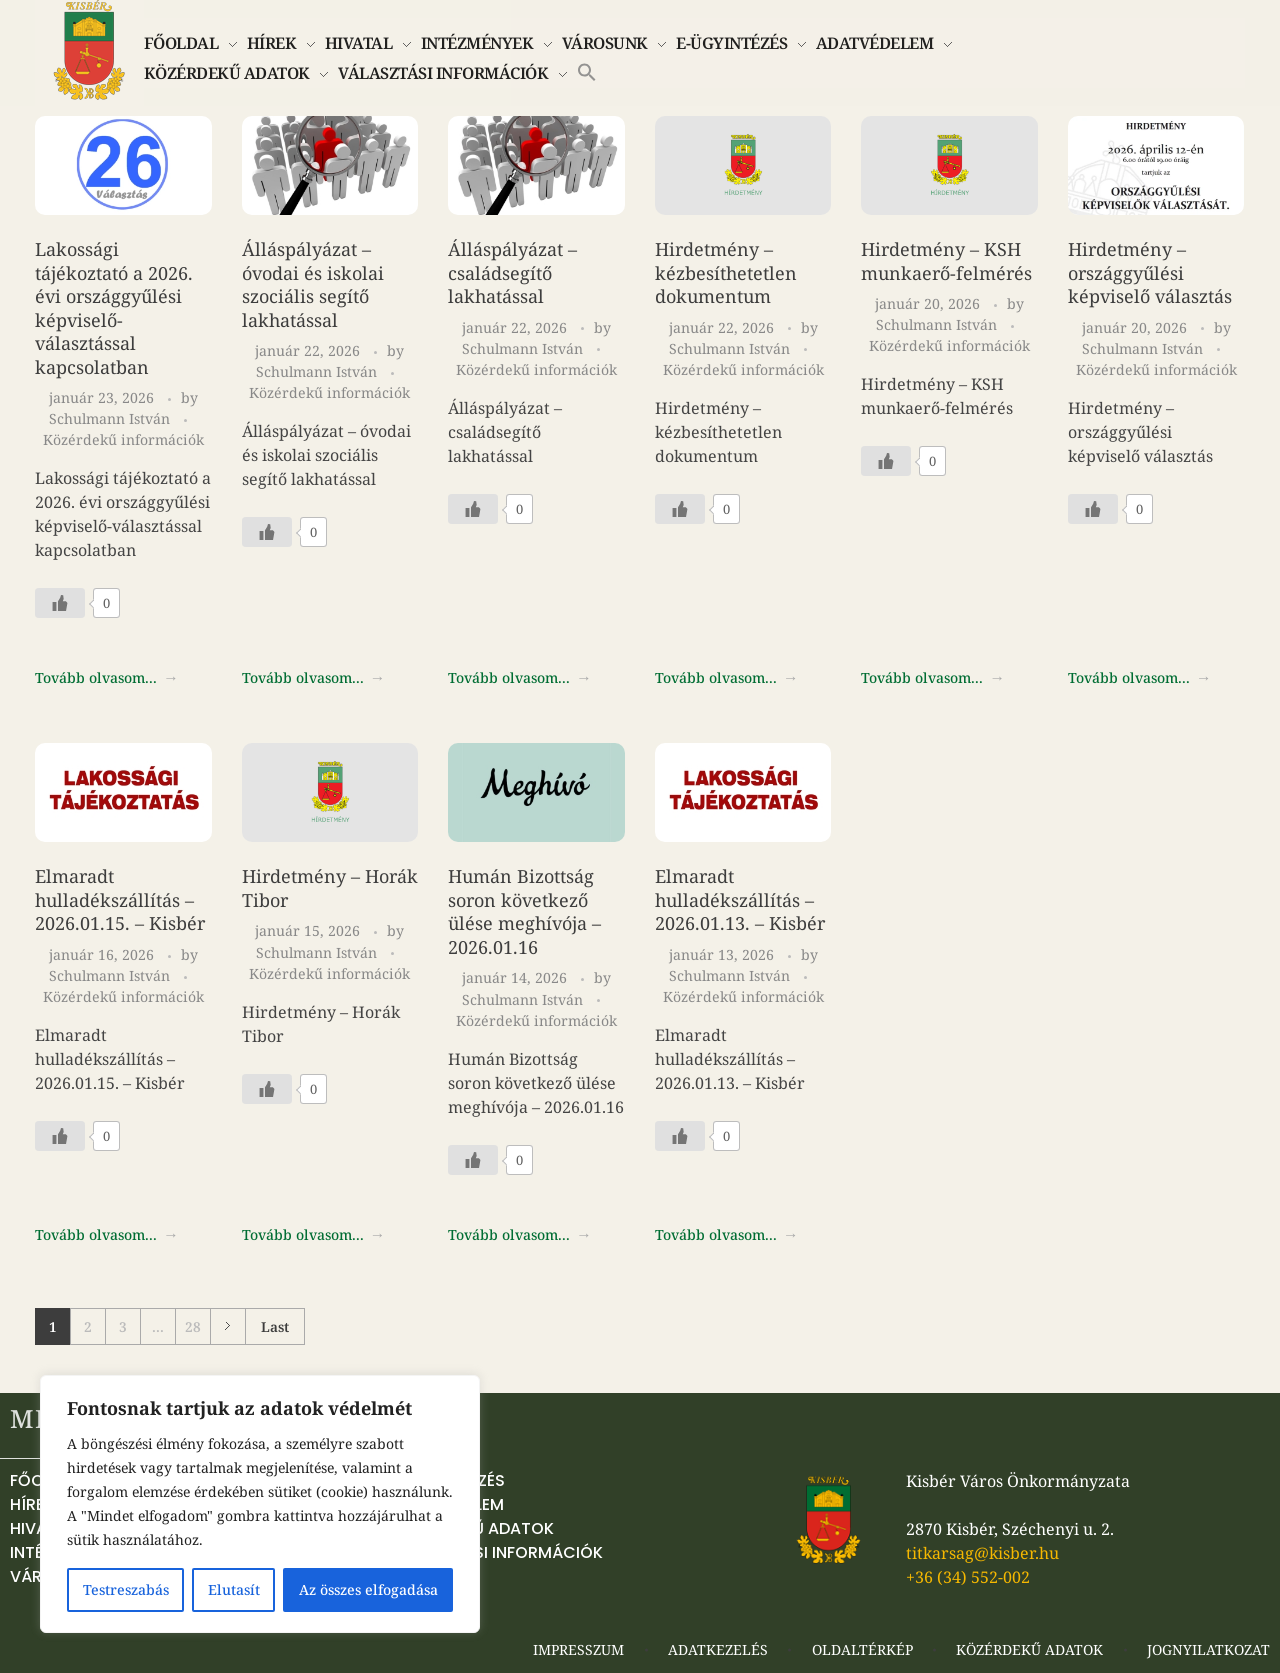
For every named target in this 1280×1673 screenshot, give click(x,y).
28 (193, 1326)
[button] (587, 70)
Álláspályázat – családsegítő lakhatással (512, 272)
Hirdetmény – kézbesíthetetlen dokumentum (726, 272)
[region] (260, 1504)
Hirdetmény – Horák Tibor (330, 888)
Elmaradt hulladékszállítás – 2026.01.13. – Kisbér (740, 899)
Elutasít (234, 1589)
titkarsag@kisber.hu (982, 1553)
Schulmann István (111, 418)
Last (275, 1326)
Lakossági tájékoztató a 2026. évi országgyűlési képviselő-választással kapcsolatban (114, 308)
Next (227, 1326)
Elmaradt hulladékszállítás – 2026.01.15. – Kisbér (120, 899)
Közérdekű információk (123, 439)
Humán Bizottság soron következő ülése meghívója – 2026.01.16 (524, 911)
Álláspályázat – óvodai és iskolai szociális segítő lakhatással (313, 284)
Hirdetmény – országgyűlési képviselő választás (1150, 272)
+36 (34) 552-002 (968, 1577)
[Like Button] (60, 603)
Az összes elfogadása (368, 1589)
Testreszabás (126, 1589)
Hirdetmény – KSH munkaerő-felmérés (946, 261)
